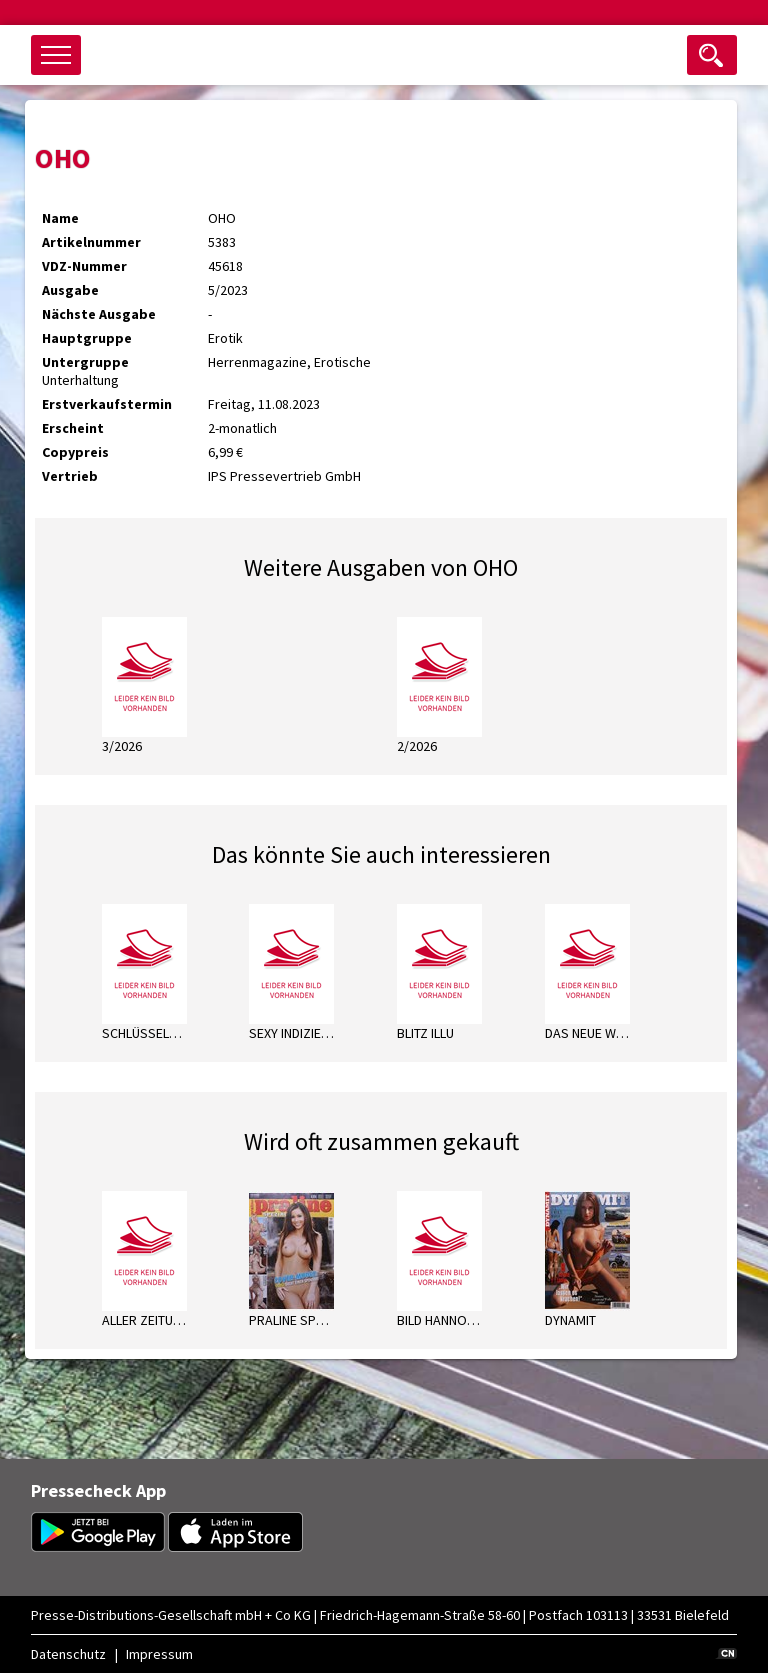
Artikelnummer (91, 242)
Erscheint (73, 428)
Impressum (159, 1654)
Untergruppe (85, 362)
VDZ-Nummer (84, 266)
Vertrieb (70, 476)
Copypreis (75, 452)
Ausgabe (70, 290)
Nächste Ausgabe (99, 314)
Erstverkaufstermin (107, 404)
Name (60, 218)
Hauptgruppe (87, 338)
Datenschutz (68, 1654)
